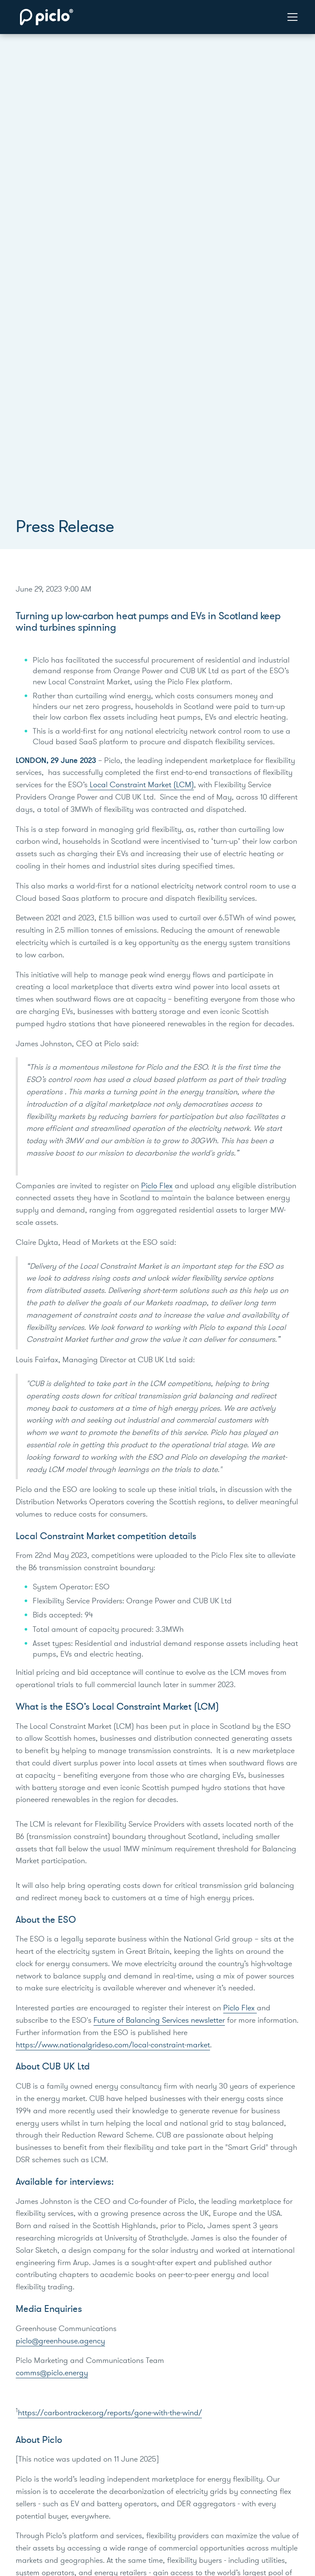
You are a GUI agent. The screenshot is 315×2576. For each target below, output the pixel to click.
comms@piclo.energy (52, 2373)
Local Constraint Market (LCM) (141, 785)
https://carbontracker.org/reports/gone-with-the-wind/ (110, 2413)
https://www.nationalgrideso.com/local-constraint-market (113, 2045)
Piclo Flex (157, 1186)
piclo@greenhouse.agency (60, 2341)
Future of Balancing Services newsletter (159, 2020)
